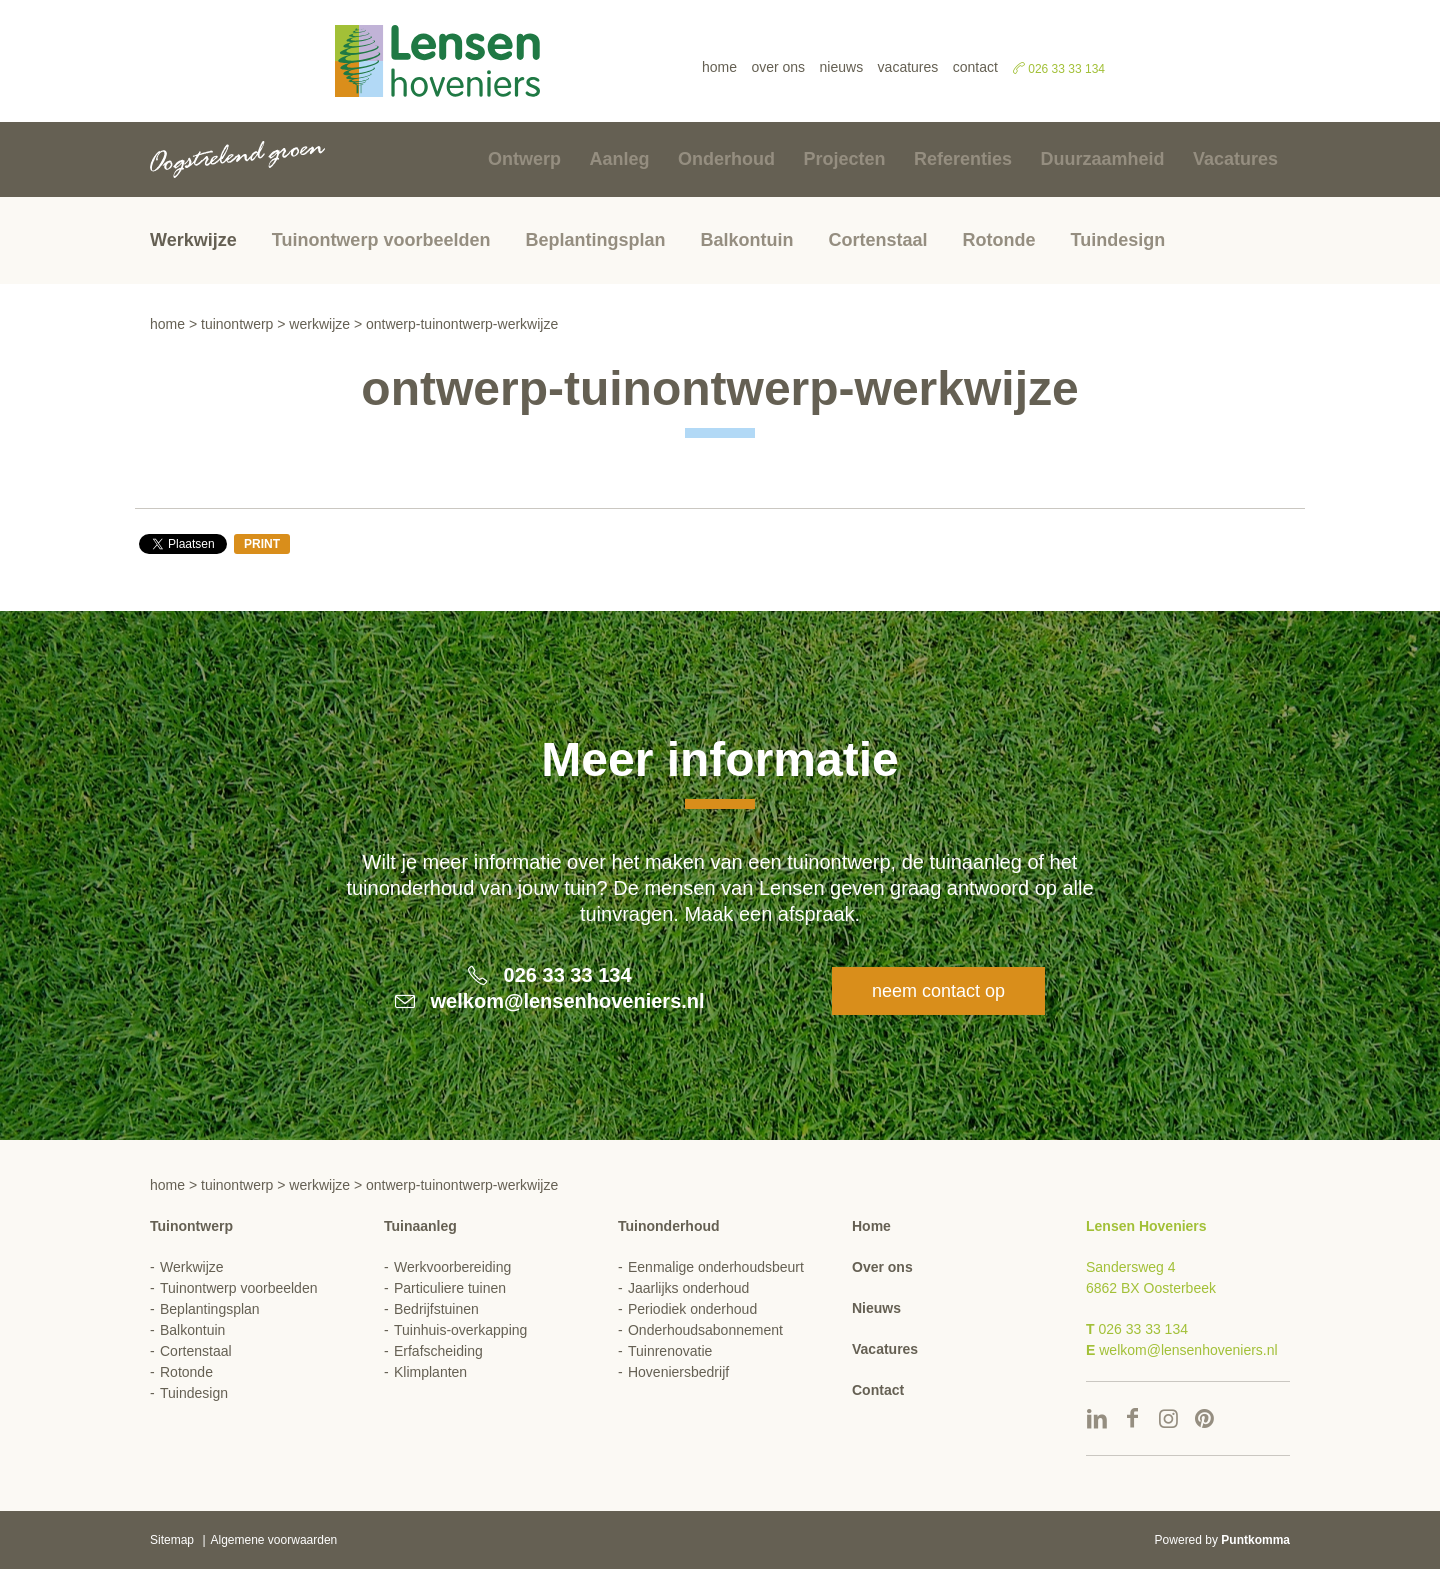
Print (262, 544)
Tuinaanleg (420, 1226)
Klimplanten (430, 1372)
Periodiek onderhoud (692, 1309)
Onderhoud (726, 159)
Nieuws (842, 67)
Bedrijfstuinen (436, 1309)
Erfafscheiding (438, 1351)
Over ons (778, 67)
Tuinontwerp (237, 324)
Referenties (963, 159)
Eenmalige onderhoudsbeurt (716, 1267)
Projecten (844, 159)
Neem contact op (938, 991)
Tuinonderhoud (669, 1226)
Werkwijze (193, 240)
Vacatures (908, 67)
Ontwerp (524, 159)
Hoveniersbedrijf (678, 1372)
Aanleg (620, 159)
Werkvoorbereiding (452, 1267)
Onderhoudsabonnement (705, 1330)
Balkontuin (746, 240)
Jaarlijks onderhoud (688, 1288)
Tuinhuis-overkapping (460, 1330)
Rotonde (999, 240)
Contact (975, 67)
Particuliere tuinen (450, 1288)
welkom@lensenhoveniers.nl (568, 1001)
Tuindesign (1118, 240)
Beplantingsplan (595, 240)
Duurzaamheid (1102, 159)
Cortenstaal (877, 240)
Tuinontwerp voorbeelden (381, 240)
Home (719, 67)
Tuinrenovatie (670, 1351)
